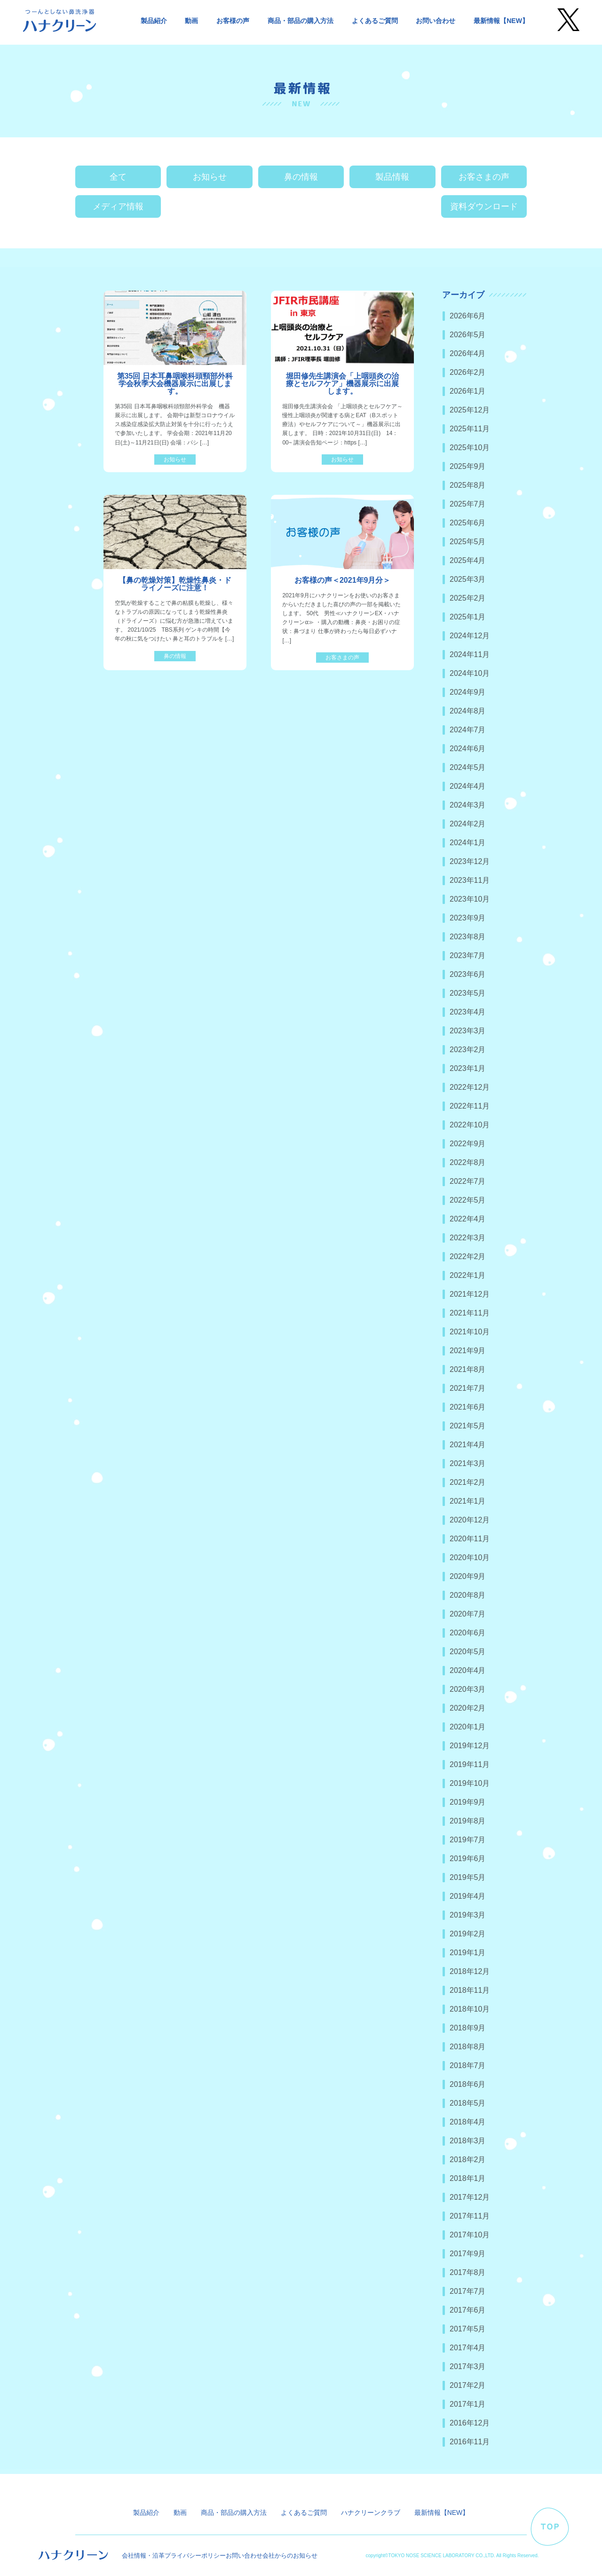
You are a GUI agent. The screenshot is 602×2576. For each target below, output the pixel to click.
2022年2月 (468, 1256)
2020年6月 (468, 1633)
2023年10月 (470, 899)
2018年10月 (470, 2009)
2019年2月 (468, 1934)
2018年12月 (470, 1971)
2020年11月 (470, 1539)
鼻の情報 (301, 177)
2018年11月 (470, 1990)
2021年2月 (468, 1482)
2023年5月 (468, 993)
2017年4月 (468, 2348)
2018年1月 (468, 2178)
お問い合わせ (435, 20)
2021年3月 (468, 1463)
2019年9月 (468, 1802)
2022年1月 (468, 1275)
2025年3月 (468, 579)
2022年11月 (470, 1106)
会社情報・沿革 (143, 2555)
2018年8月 (468, 2047)
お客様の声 (232, 20)
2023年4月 (468, 1012)
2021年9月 (468, 1351)
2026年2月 (468, 372)
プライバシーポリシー (195, 2555)
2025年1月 (468, 617)
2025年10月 (470, 448)
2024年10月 (470, 673)
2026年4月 (468, 353)
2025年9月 (468, 466)
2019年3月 (468, 1915)
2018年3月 (468, 2141)
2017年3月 (468, 2366)
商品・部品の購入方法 (300, 20)
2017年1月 (468, 2404)
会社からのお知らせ (289, 2555)
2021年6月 (468, 1407)
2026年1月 (468, 391)
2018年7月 (468, 2065)
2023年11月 (470, 880)
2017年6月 (468, 2310)
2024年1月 (468, 843)
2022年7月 (468, 1181)
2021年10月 (470, 1332)
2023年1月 (468, 1068)
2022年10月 (470, 1125)
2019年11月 (470, 1764)
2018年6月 (468, 2084)
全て (118, 177)
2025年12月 (470, 410)
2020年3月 (468, 1689)
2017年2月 (468, 2385)
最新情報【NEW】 (501, 20)
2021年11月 (470, 1313)
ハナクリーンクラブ (370, 2512)
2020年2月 (468, 1708)
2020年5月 (468, 1652)
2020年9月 (468, 1576)
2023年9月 (468, 918)
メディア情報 (118, 206)
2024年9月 (468, 692)
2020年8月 (468, 1595)
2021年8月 (468, 1369)
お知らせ (210, 177)
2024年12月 (470, 636)
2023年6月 (468, 974)
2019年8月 (468, 1821)
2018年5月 (468, 2103)
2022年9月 (468, 1144)
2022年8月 (468, 1162)
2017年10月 (470, 2235)
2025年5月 (468, 542)
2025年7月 (468, 504)
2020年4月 (468, 1670)
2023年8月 (468, 937)
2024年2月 (468, 824)
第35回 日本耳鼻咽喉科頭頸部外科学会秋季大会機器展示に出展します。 (175, 383)
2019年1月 (468, 1953)
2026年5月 (468, 335)
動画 (191, 20)
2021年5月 (468, 1426)
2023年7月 (468, 955)
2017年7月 (468, 2291)
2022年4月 (468, 1219)
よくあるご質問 (375, 20)
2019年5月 (468, 1877)
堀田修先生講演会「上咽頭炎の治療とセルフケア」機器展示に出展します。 (342, 383)
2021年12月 (470, 1294)
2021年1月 (468, 1501)
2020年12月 (470, 1520)
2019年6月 (468, 1859)
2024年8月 (468, 711)
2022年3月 (468, 1238)
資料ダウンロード (484, 206)
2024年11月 (470, 654)
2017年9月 (468, 2254)
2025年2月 (468, 598)
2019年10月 (470, 1783)
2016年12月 (470, 2423)
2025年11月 (470, 429)
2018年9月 (468, 2028)
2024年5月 (468, 767)
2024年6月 (468, 749)
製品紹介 (154, 20)
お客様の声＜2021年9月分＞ (342, 580)
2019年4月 (468, 1896)
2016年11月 (470, 2442)
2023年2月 (468, 1050)
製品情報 (392, 177)
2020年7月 (468, 1614)
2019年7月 (468, 1840)
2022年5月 (468, 1200)
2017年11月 (470, 2216)
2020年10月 (470, 1557)
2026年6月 (468, 316)
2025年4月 (468, 560)
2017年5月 (468, 2329)
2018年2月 (468, 2160)
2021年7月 (468, 1388)
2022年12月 (470, 1087)
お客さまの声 (484, 177)
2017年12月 (470, 2197)
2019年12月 (470, 1746)
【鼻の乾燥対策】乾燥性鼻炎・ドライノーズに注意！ (175, 584)
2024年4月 (468, 786)
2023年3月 (468, 1031)
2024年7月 (468, 730)
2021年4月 (468, 1445)
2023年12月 (470, 861)
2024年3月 (468, 805)
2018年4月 (468, 2122)
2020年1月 (468, 1727)
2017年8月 (468, 2272)
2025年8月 (468, 485)
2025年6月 (468, 523)
